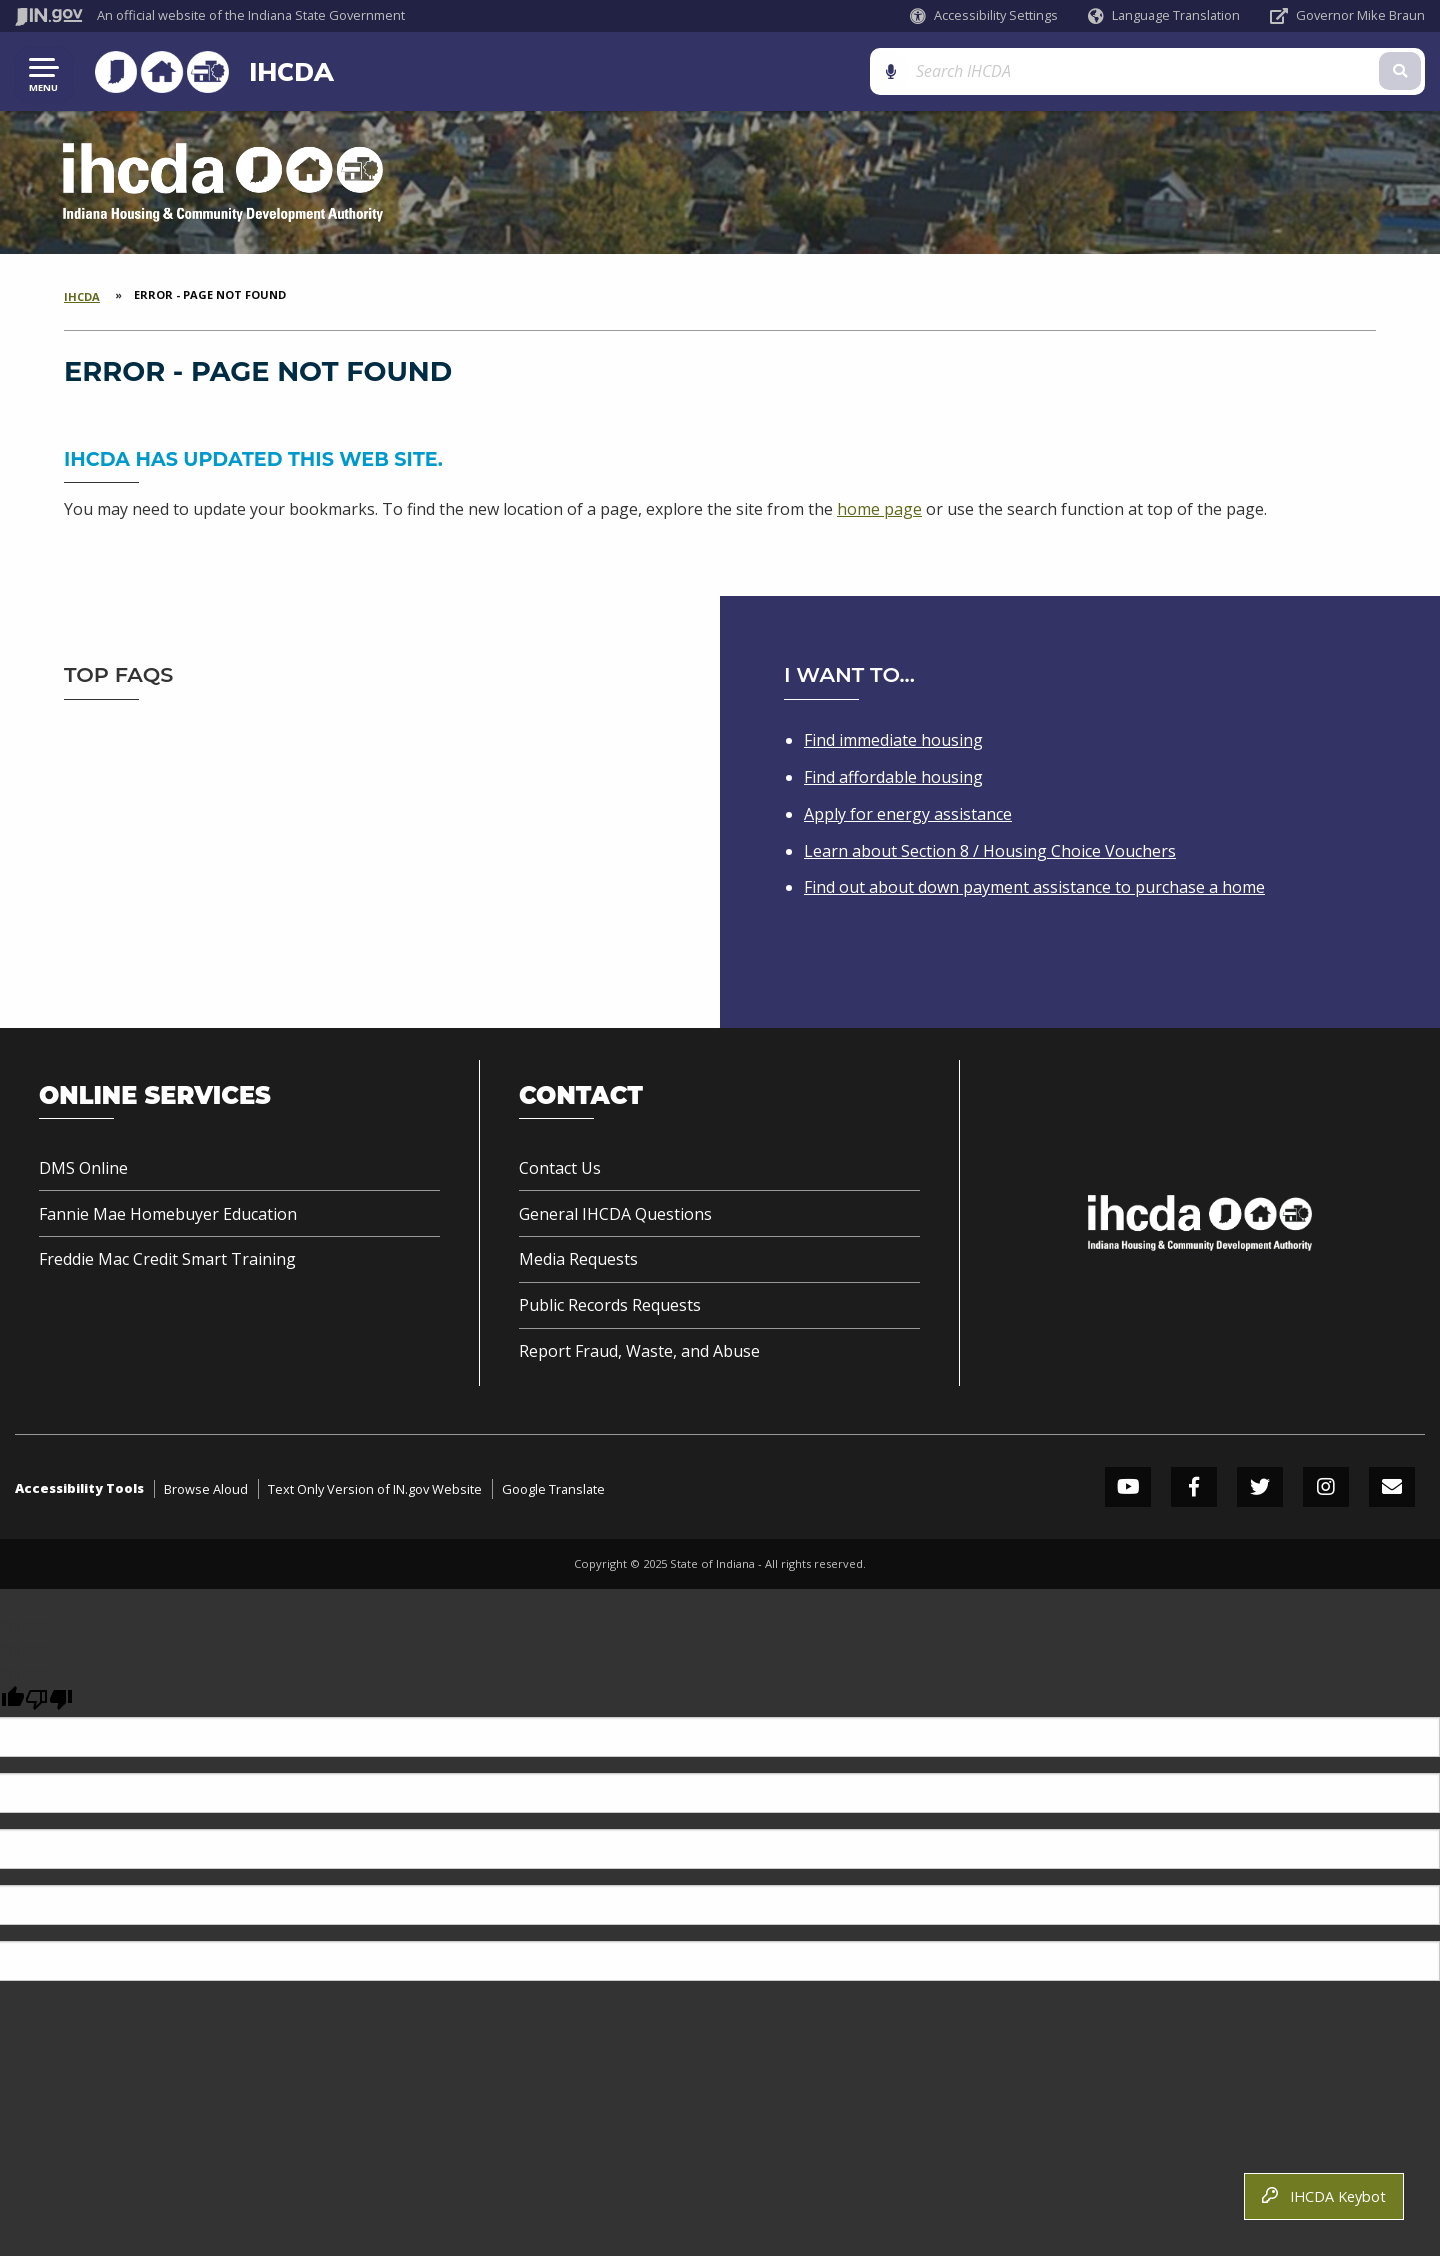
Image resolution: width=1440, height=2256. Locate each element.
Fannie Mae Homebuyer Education (168, 1214)
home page (879, 510)
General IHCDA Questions (615, 1214)
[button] (984, 15)
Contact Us (560, 1168)
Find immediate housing (893, 740)
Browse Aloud (206, 1489)
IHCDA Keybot (1324, 2196)
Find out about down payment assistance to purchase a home (1034, 887)
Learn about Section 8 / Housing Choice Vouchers (990, 851)
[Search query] (1250, 71)
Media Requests (578, 1259)
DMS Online (83, 1168)
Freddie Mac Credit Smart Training (167, 1259)
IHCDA (284, 72)
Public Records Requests (610, 1305)
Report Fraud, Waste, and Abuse (639, 1351)
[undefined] (49, 1699)
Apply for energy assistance (908, 814)
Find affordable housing (893, 777)
